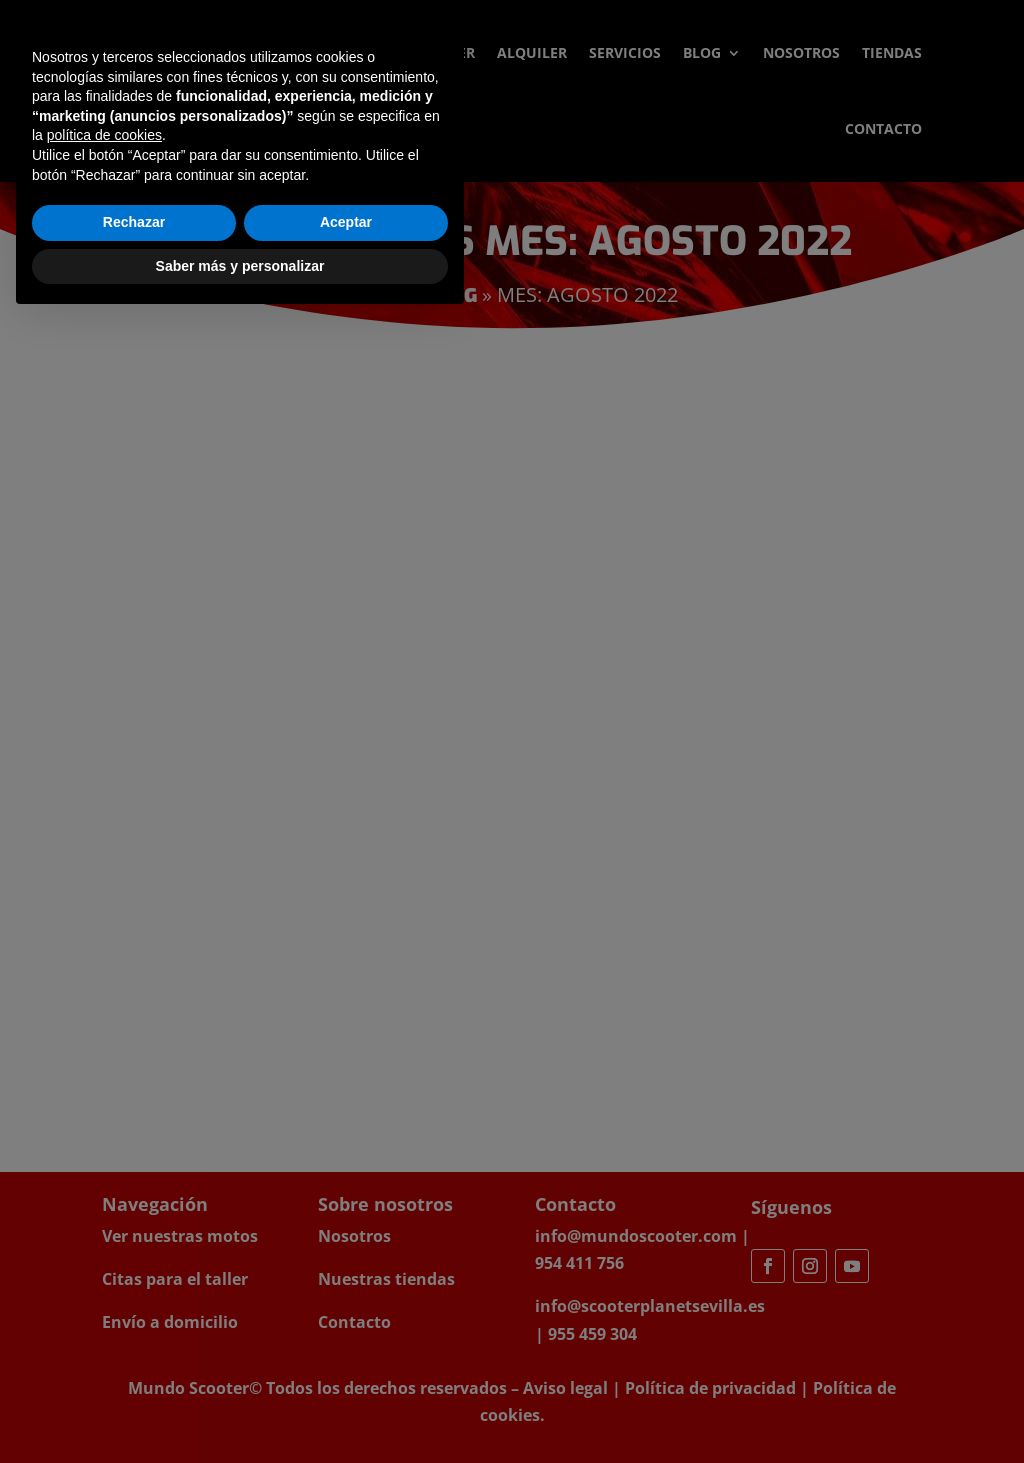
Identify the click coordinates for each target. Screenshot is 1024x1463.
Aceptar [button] (346, 1365)
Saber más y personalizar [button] (240, 1408)
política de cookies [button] (104, 1278)
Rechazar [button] (134, 1365)
